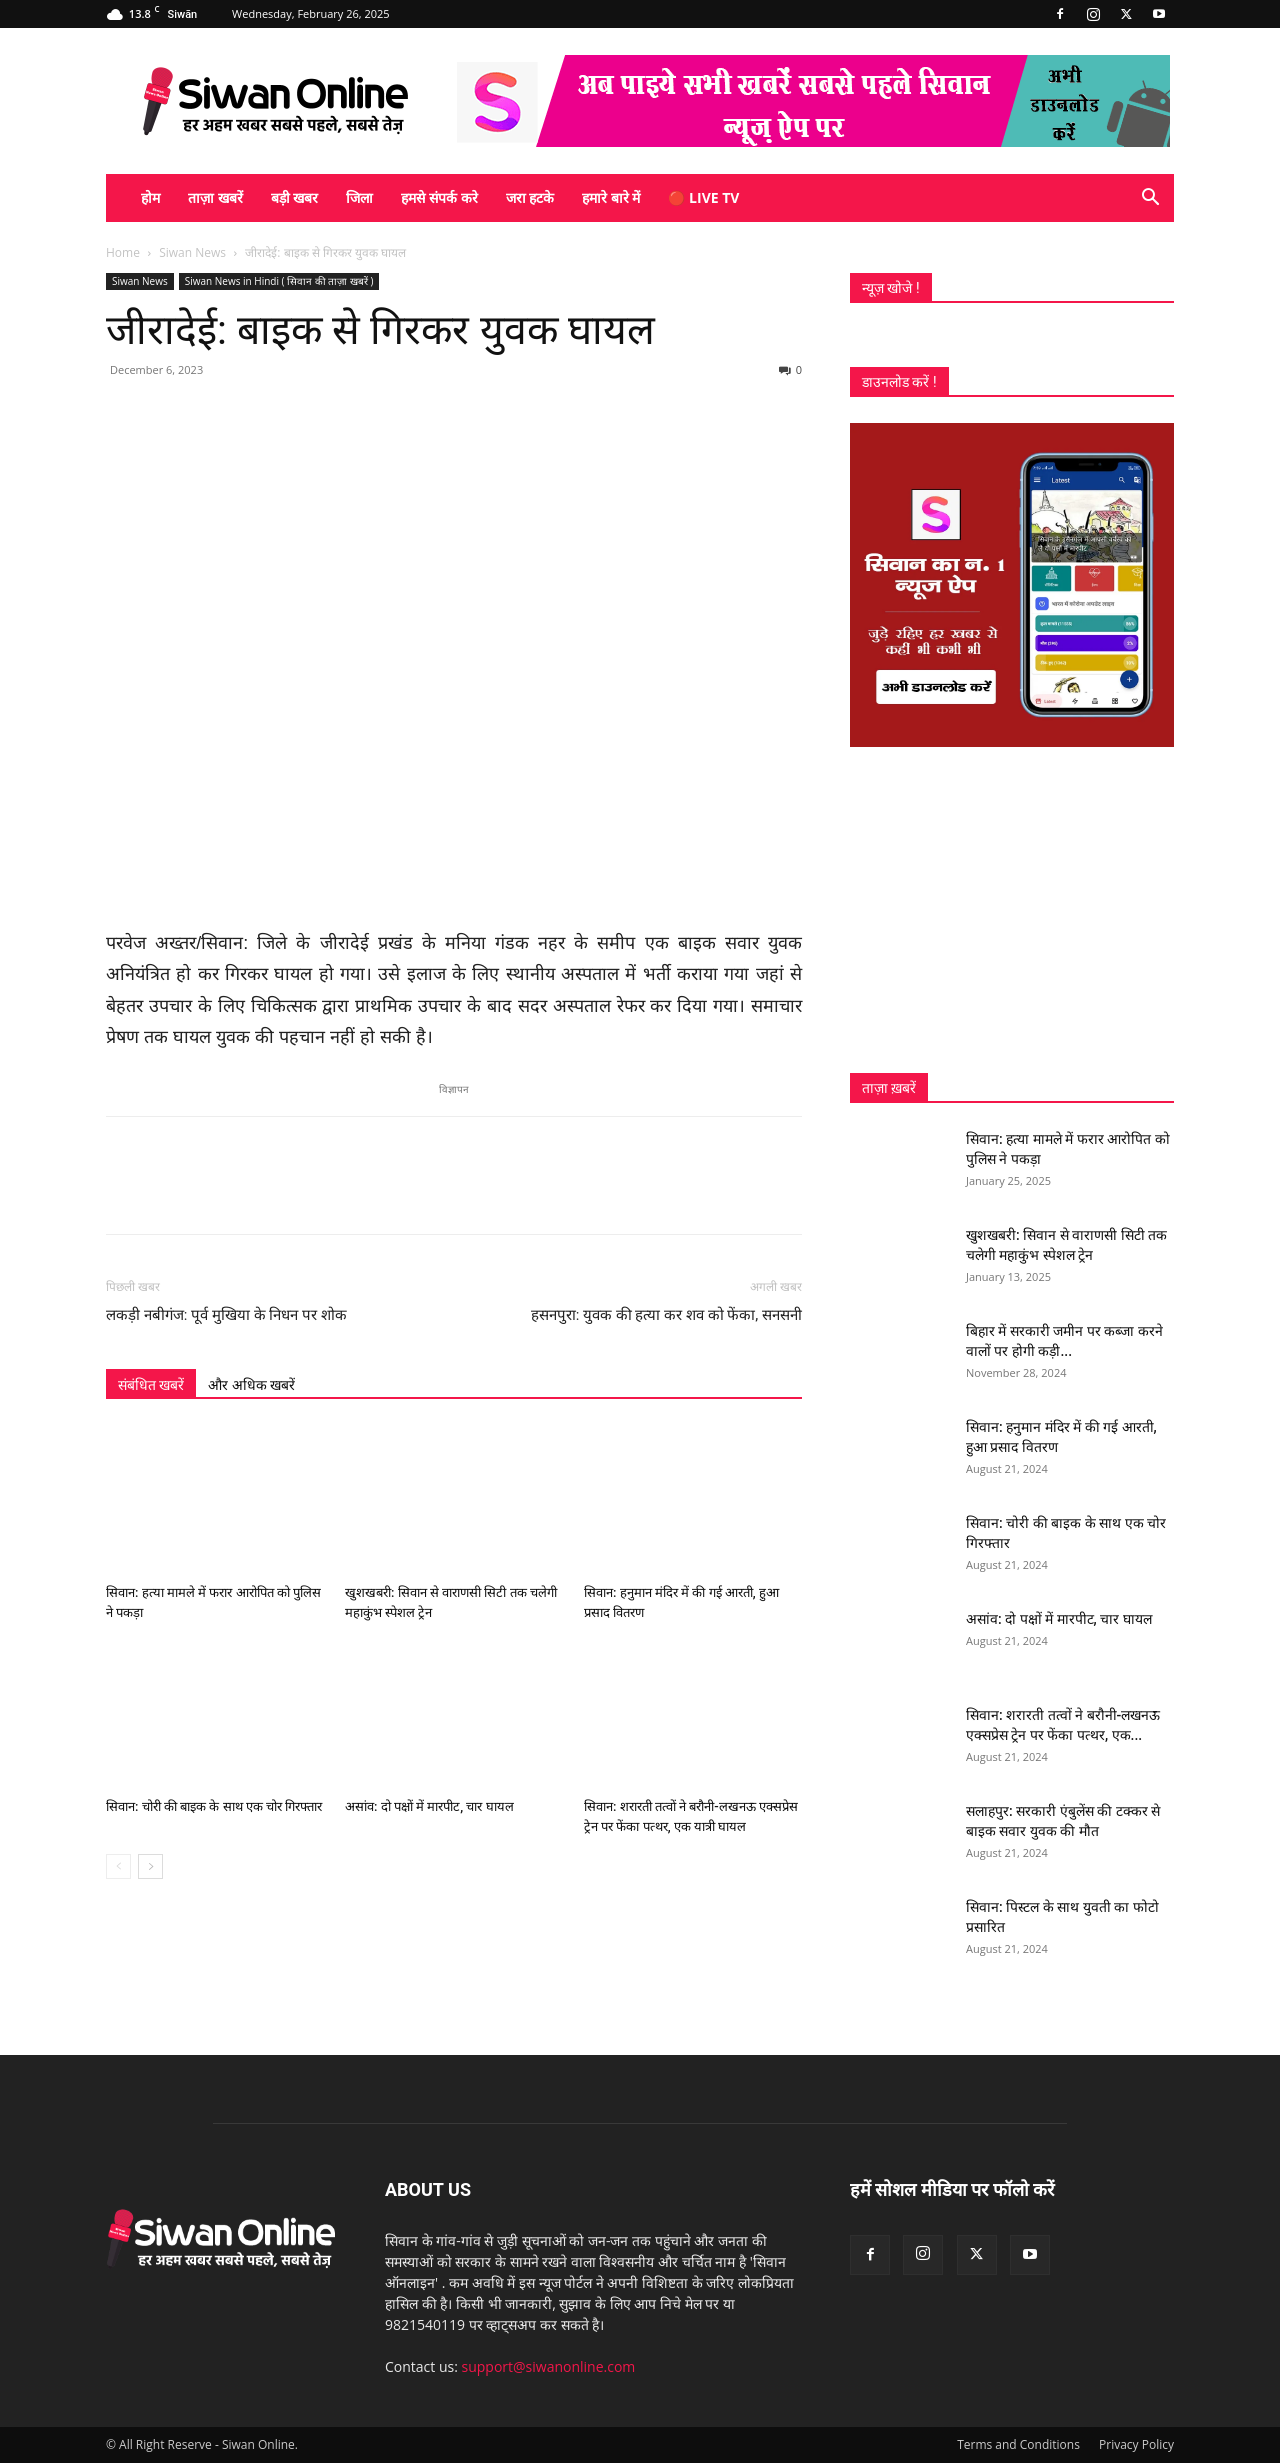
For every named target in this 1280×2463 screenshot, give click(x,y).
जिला (359, 197)
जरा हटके (530, 197)
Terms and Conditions (1018, 2444)
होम (150, 197)
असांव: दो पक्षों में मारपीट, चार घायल (429, 1806)
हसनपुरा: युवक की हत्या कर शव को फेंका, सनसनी (666, 1315)
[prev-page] (118, 1866)
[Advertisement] (1012, 910)
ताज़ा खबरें (215, 197)
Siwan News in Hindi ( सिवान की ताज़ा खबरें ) (279, 281)
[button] (1150, 199)
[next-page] (150, 1866)
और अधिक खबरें (251, 1385)
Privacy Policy (1136, 2444)
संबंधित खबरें (151, 1385)
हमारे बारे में (611, 197)
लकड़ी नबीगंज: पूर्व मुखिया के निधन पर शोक (226, 1315)
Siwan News (192, 252)
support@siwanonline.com (549, 2366)
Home (123, 252)
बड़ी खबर (295, 197)
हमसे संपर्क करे (439, 197)
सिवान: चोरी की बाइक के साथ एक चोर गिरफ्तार (214, 1806)
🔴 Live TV (703, 197)
